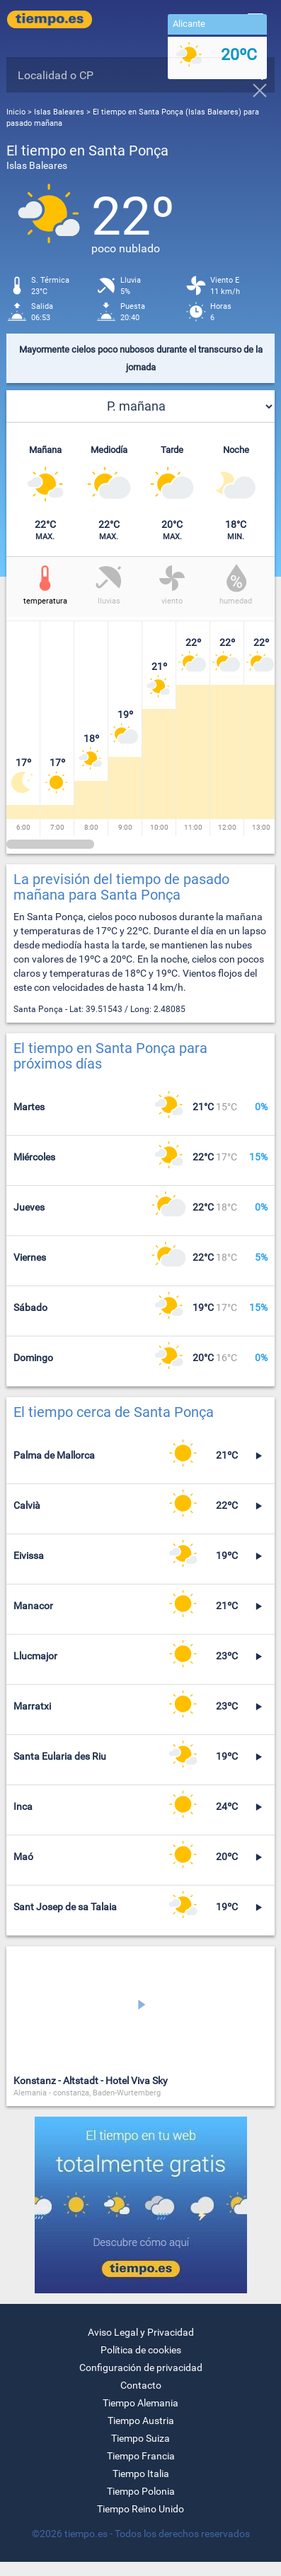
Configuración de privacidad (140, 2367)
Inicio (15, 112)
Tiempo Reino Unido (140, 2509)
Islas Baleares (60, 112)
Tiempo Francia (141, 2456)
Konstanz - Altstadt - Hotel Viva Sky (90, 2080)
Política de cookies (141, 2350)
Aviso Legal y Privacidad (141, 2332)
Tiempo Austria (141, 2420)
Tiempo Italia (141, 2473)
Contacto (140, 2385)
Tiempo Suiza (140, 2438)
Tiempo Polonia (141, 2491)
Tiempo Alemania (140, 2403)
